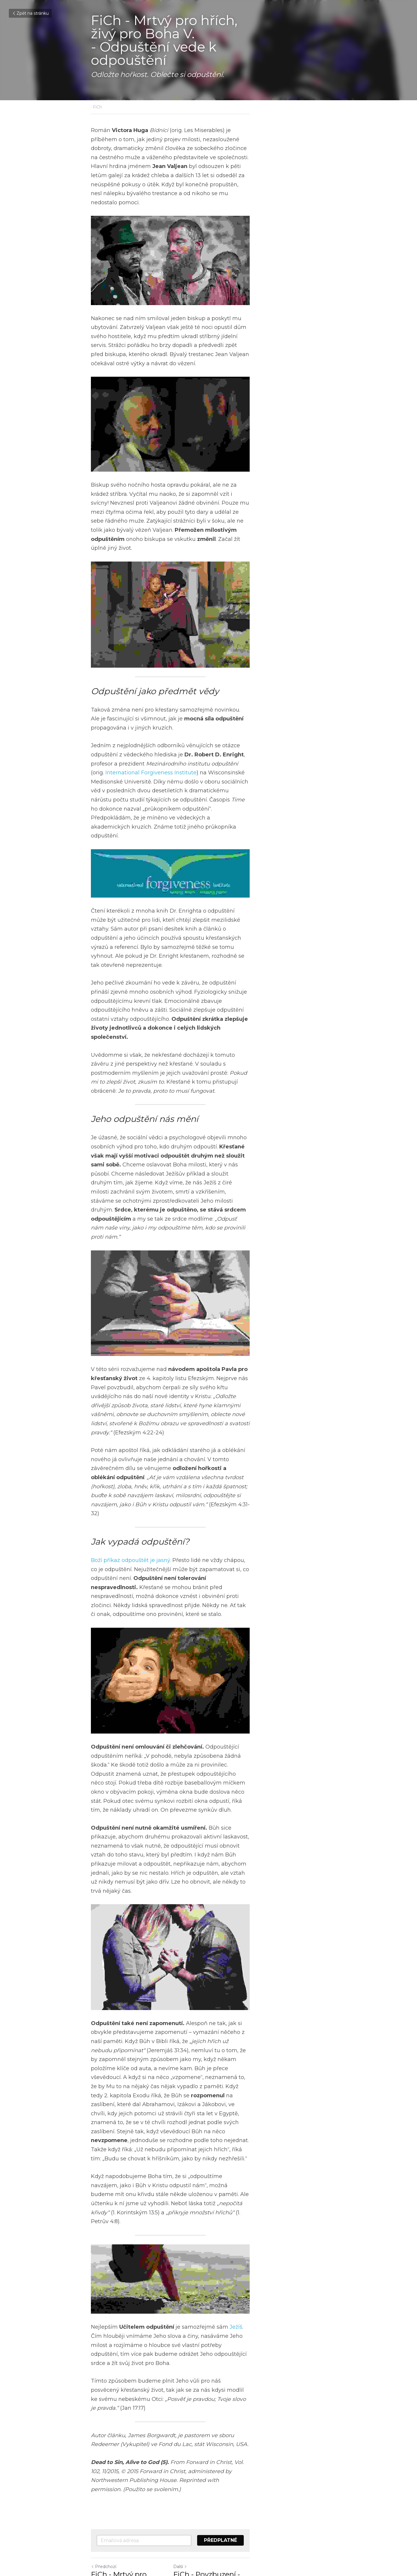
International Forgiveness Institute (179, 821)
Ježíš (236, 2292)
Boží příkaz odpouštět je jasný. (131, 1517)
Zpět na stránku (30, 13)
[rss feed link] (323, 2540)
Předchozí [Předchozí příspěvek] (104, 2505)
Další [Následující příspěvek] (218, 2505)
